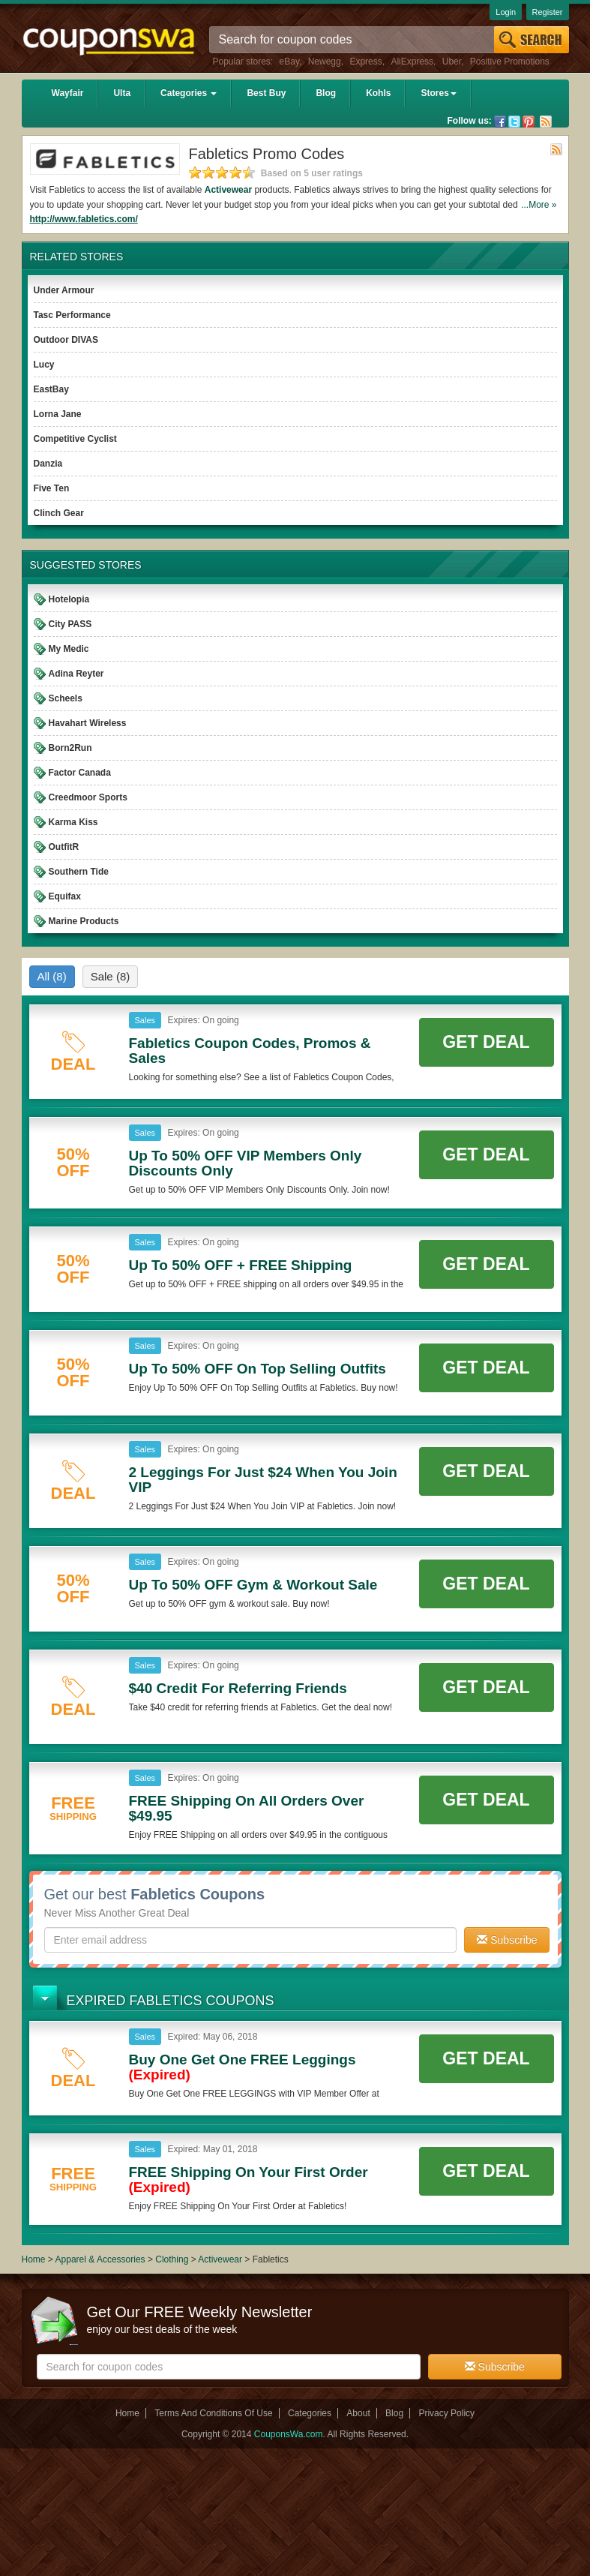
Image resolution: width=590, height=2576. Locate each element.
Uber (451, 61)
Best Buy (266, 93)
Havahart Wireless (88, 723)
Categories (188, 93)
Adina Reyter (76, 673)
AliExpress (412, 61)
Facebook (500, 122)
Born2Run (70, 748)
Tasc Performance (72, 315)
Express (365, 61)
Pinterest (529, 122)
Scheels (65, 698)
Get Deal (485, 1042)
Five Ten (52, 488)
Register (547, 12)
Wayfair (68, 93)
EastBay (51, 389)
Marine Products (84, 921)
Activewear (228, 190)
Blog (326, 93)
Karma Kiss (73, 822)
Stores (438, 93)
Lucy (44, 364)
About (358, 2413)
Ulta (121, 93)
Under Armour (64, 290)
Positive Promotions (510, 61)
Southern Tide (79, 871)
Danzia (48, 463)
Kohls (378, 93)
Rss (546, 122)
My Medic (69, 649)
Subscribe (507, 1940)
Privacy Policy (446, 2413)
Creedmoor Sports (88, 797)
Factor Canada (80, 772)
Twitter (514, 122)
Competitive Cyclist (75, 439)
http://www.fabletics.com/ (84, 219)
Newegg (324, 61)
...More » (538, 205)
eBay (289, 61)
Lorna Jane (58, 414)
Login (506, 12)
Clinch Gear (59, 513)
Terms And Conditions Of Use (213, 2413)
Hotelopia (69, 599)
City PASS (70, 624)
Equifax (65, 896)
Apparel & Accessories (100, 2259)
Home (34, 2259)
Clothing (171, 2259)
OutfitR (64, 847)
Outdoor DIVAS (66, 340)
